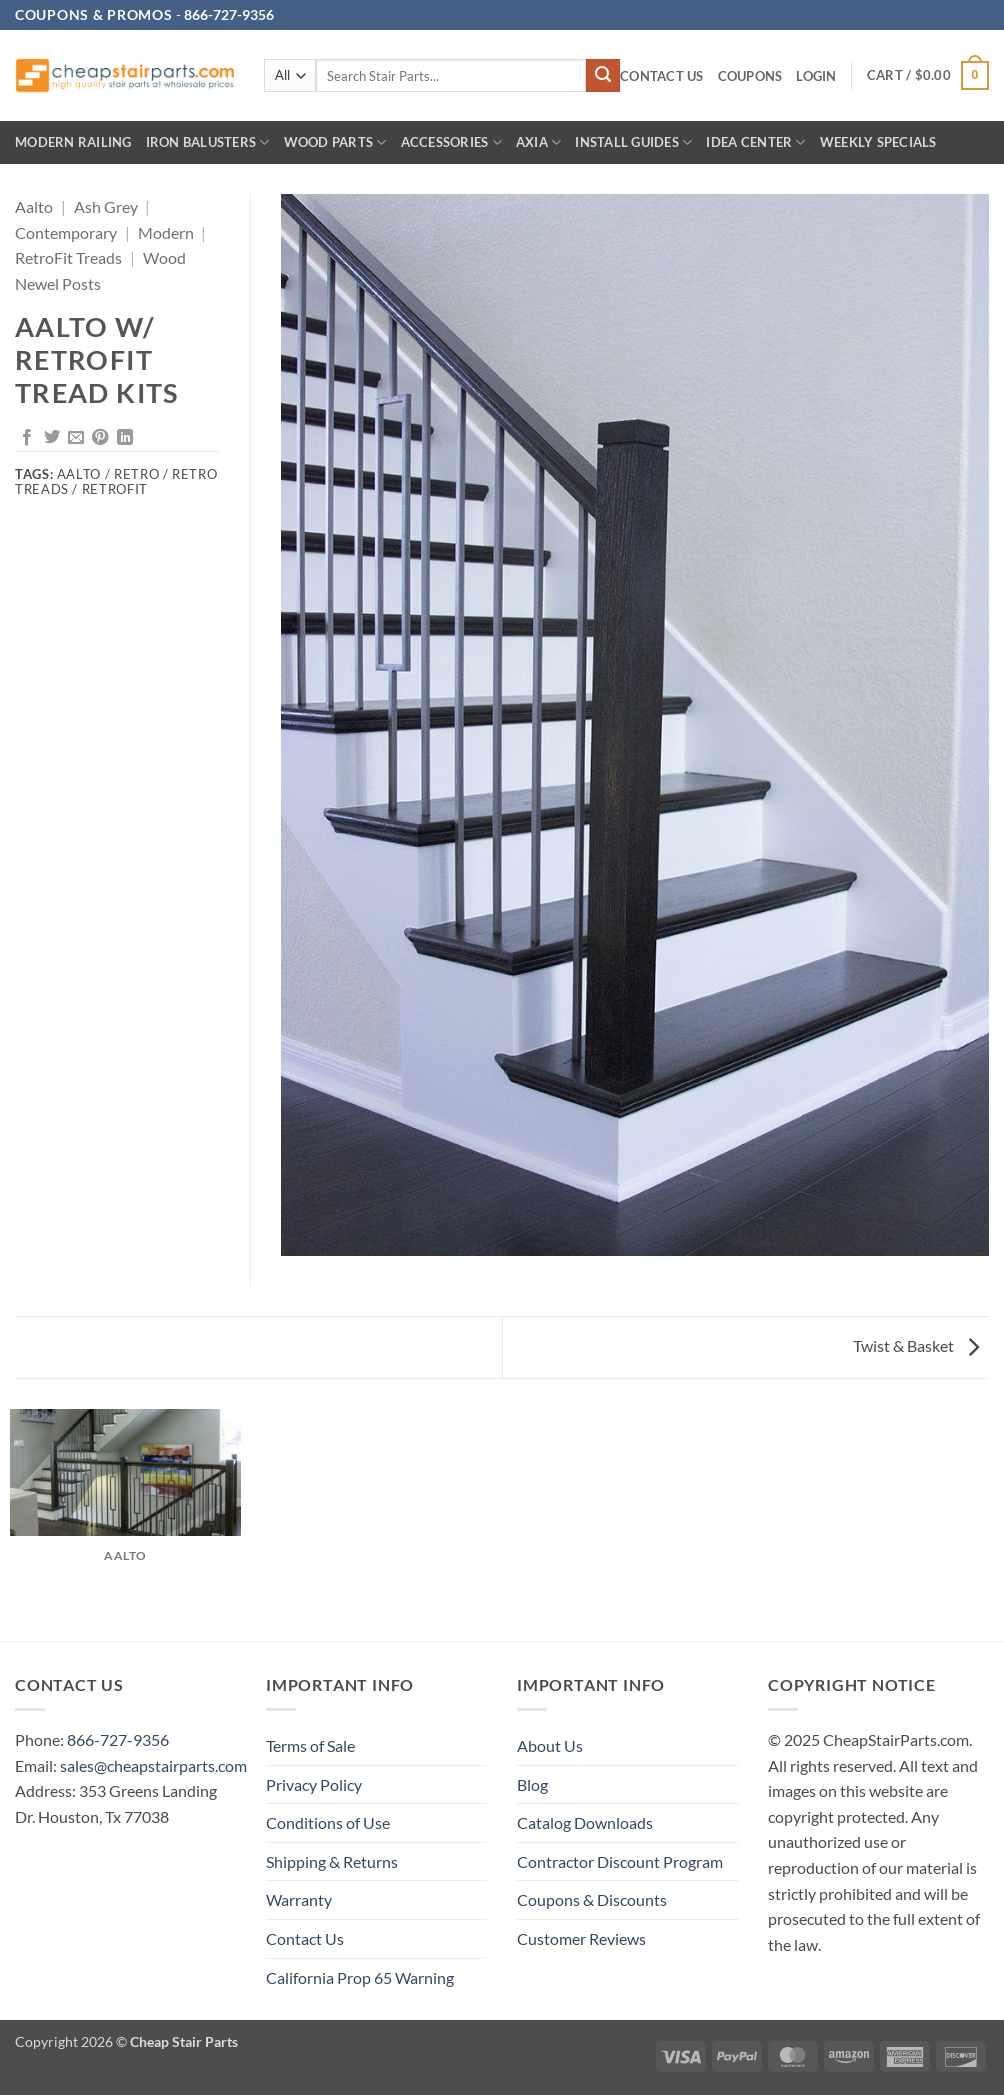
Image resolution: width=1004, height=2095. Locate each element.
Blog (532, 1784)
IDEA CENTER (755, 142)
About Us (550, 1745)
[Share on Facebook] (27, 438)
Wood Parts (335, 142)
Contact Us (662, 76)
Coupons (750, 76)
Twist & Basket (916, 1345)
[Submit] (603, 76)
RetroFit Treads (68, 257)
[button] (816, 76)
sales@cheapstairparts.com (153, 1765)
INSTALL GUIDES (633, 142)
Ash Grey (106, 206)
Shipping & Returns (332, 1861)
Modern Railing (73, 142)
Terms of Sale (310, 1745)
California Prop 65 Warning (360, 1977)
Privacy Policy (314, 1784)
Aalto (34, 206)
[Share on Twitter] (52, 438)
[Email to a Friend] (76, 438)
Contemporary (66, 232)
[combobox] (451, 75)
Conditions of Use (328, 1822)
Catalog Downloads (585, 1822)
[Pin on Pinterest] (100, 438)
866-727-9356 (118, 1739)
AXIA (538, 142)
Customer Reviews (581, 1938)
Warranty (299, 1899)
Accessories (451, 142)
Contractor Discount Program (620, 1861)
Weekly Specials (878, 142)
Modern (166, 232)
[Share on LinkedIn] (125, 438)
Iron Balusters (208, 142)
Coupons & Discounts (592, 1899)
